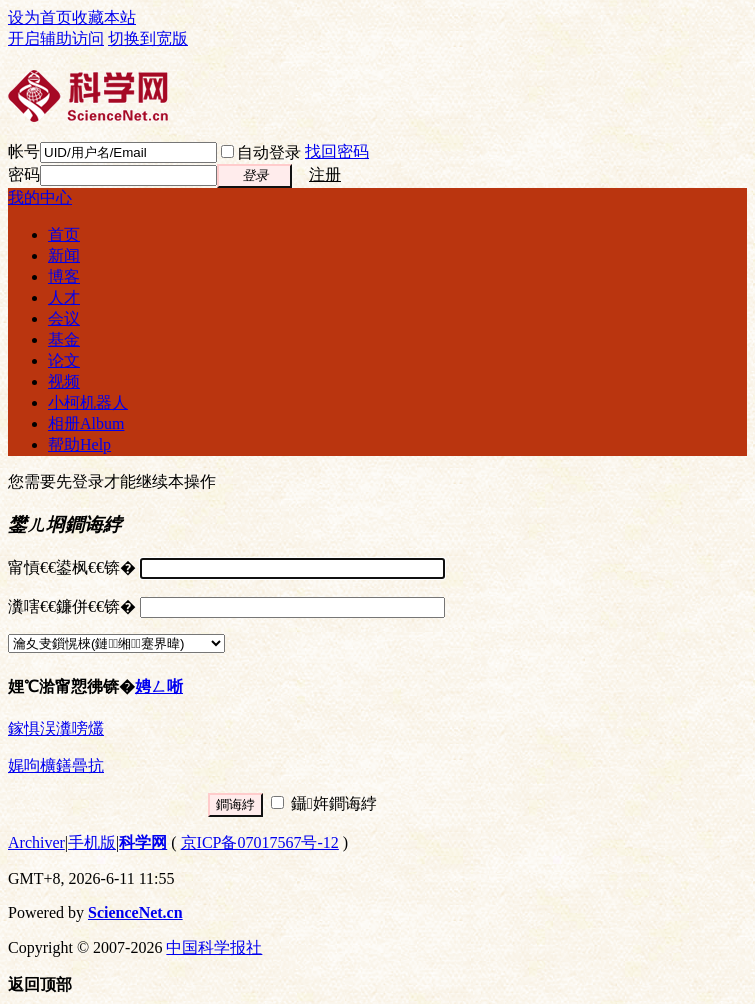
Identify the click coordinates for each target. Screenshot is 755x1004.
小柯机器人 (88, 402)
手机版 (92, 842)
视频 (64, 381)
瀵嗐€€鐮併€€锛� (72, 606)
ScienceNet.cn (135, 912)
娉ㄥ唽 (159, 686)
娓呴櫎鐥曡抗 (56, 765)
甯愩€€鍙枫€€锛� (72, 567)
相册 (86, 423)
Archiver (36, 842)
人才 (64, 297)
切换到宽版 (148, 38)
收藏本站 (104, 17)
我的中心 (40, 197)
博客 (64, 276)
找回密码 (337, 151)
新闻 (64, 255)
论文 (64, 360)
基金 (64, 339)
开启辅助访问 (56, 38)
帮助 (79, 444)
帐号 (24, 151)
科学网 (143, 842)
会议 (64, 318)
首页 (64, 234)
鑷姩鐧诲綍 (324, 803)
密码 (24, 174)
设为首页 (40, 17)
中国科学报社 (214, 947)
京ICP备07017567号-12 (260, 842)
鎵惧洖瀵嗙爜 (56, 728)
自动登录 (261, 152)
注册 (325, 174)
